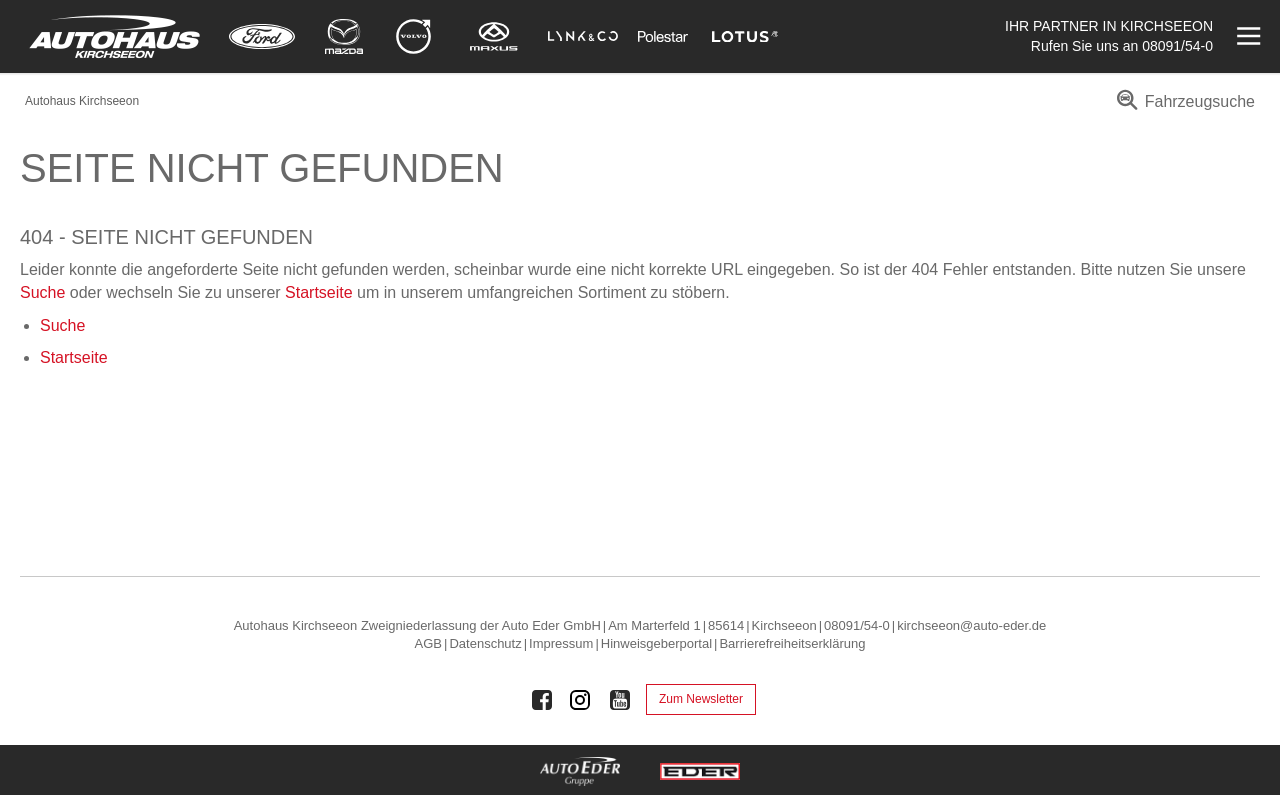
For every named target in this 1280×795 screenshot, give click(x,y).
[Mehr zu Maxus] (493, 36)
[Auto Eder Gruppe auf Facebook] (542, 700)
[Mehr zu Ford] (262, 36)
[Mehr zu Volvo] (413, 36)
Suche (42, 292)
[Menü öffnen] (1246, 36)
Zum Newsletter (701, 699)
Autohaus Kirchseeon (82, 101)
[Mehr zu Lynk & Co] (583, 36)
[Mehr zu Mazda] (344, 36)
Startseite (319, 292)
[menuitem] (1182, 108)
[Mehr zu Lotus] (745, 36)
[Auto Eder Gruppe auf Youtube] (620, 700)
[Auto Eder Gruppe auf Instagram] (581, 700)
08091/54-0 (1177, 46)
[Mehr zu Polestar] (663, 36)
